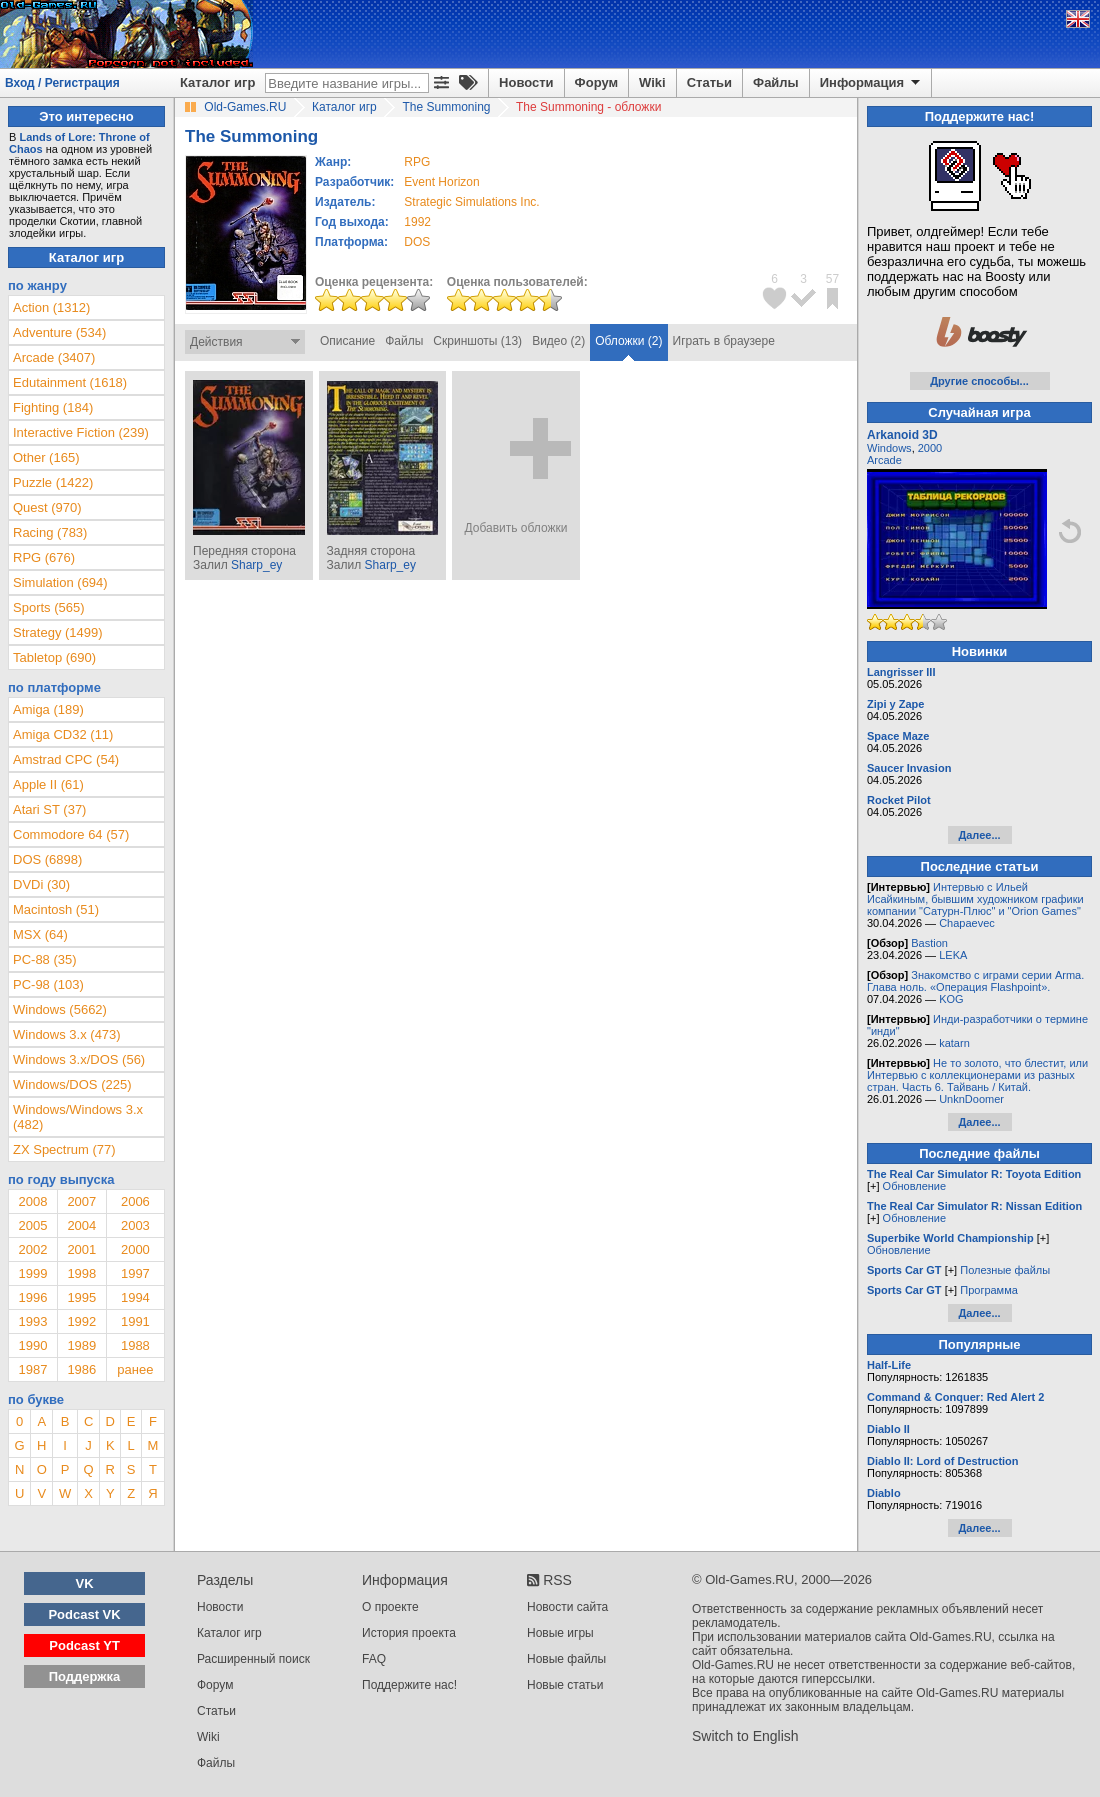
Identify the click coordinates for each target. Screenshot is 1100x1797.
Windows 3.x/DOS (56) (79, 1059)
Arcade (884, 460)
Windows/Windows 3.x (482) (78, 1117)
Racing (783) (50, 532)
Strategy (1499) (58, 632)
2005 (32, 1225)
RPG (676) (44, 557)
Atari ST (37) (49, 809)
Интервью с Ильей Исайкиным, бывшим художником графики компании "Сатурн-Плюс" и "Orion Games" (975, 899)
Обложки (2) (628, 341)
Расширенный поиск (253, 1659)
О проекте (390, 1607)
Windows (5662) (60, 1009)
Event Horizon (441, 182)
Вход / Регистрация (62, 83)
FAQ (374, 1659)
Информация (871, 83)
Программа (989, 1290)
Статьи (709, 82)
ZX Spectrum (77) (64, 1149)
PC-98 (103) (48, 984)
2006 (135, 1201)
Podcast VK (84, 1614)
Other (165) (46, 457)
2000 (135, 1249)
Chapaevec (967, 923)
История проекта (409, 1633)
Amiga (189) (48, 709)
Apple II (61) (48, 784)
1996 (32, 1297)
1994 (135, 1297)
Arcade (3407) (54, 357)
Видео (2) (558, 341)
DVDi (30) (41, 884)
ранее (135, 1369)
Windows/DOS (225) (72, 1084)
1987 (32, 1369)
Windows (889, 448)
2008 (32, 1201)
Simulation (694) (60, 582)
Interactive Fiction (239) (81, 432)
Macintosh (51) (56, 909)
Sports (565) (49, 607)
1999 (32, 1273)
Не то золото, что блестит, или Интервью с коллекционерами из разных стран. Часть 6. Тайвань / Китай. (977, 1075)
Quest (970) (47, 507)
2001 (81, 1249)
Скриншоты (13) (477, 341)
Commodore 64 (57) (71, 834)
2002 (32, 1249)
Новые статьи (565, 1685)
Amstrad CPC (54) (66, 759)
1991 (135, 1321)
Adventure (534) (59, 332)
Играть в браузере (724, 341)
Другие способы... (979, 381)
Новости (526, 82)
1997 (135, 1273)
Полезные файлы (1005, 1270)
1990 (32, 1345)
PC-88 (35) (45, 959)
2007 (81, 1201)
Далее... (979, 835)
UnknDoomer (971, 1099)
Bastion (929, 943)
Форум (596, 82)
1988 (135, 1345)
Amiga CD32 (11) (63, 734)
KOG (951, 999)
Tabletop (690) (54, 657)
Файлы (776, 82)
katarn (954, 1043)
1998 (81, 1273)
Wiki (652, 82)
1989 (81, 1345)
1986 (81, 1369)
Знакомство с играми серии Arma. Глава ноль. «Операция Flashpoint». (975, 981)
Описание (347, 341)
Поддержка (85, 1676)
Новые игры (560, 1633)
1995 (81, 1297)
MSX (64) (40, 934)
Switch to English (745, 1736)
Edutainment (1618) (70, 382)
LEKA (953, 955)
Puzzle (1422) (53, 482)
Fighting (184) (53, 407)
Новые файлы (566, 1659)
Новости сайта (567, 1607)
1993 (32, 1321)
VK (85, 1583)
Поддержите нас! (409, 1685)
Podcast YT (84, 1645)
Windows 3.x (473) (67, 1034)
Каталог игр (217, 82)
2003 (135, 1225)
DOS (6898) (47, 859)
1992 (417, 222)
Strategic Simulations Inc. (471, 202)
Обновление (915, 1186)
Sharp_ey (256, 565)
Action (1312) (51, 307)
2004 (81, 1225)
